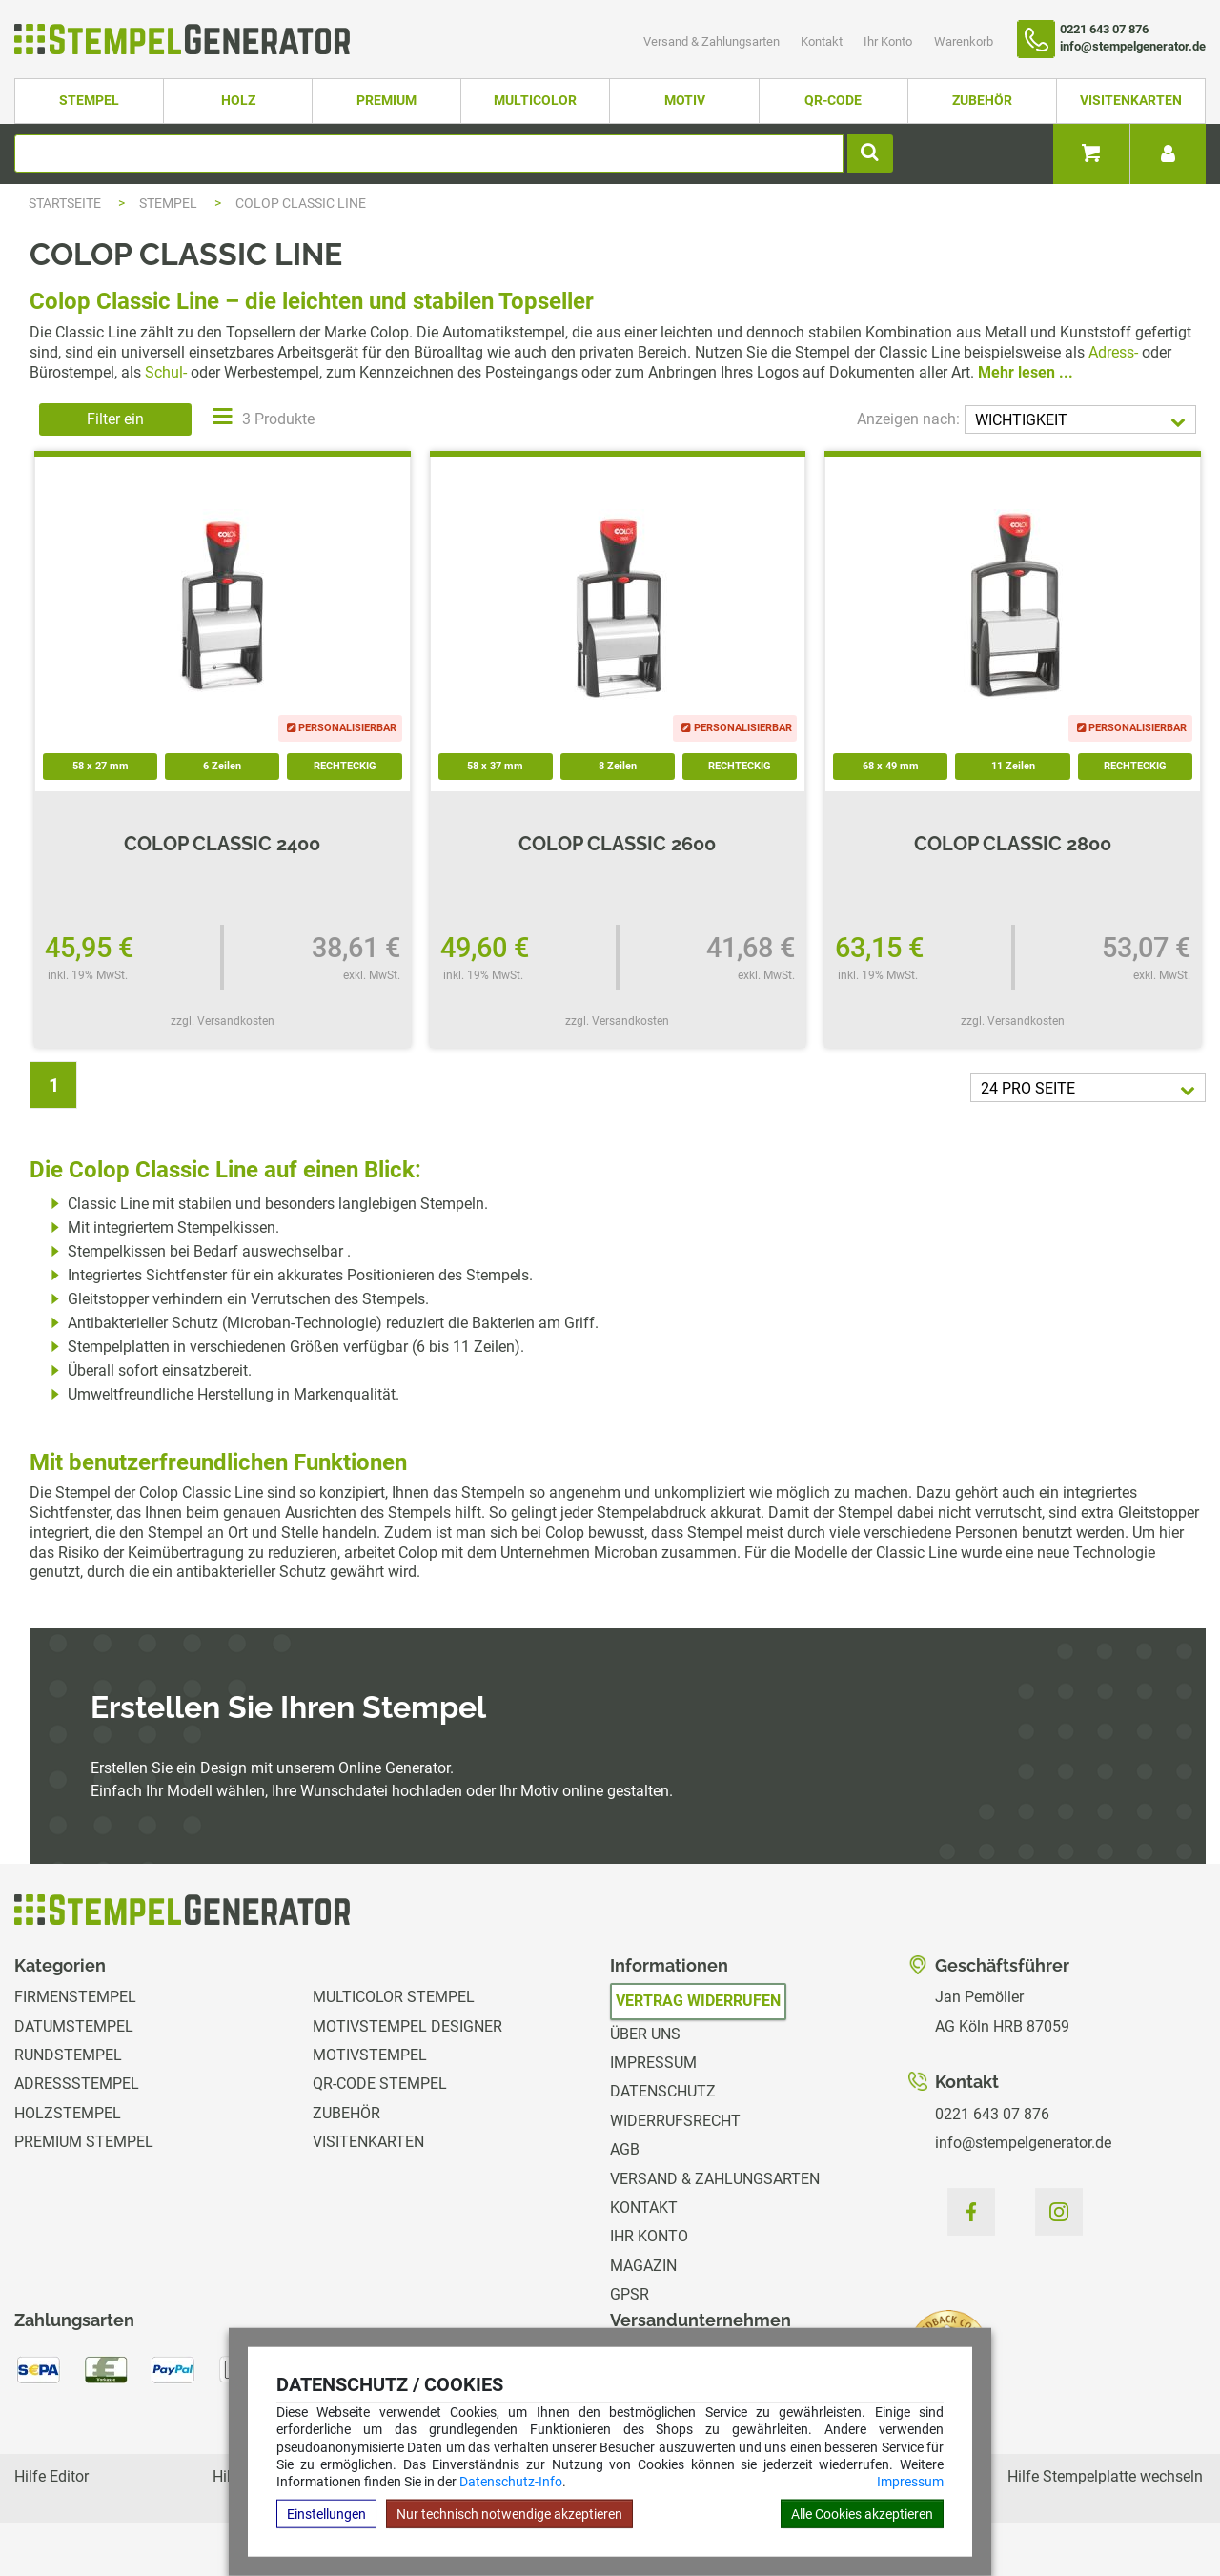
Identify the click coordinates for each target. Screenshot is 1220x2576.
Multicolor (535, 100)
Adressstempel (76, 2084)
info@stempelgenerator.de (1023, 2143)
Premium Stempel (83, 2142)
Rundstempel (68, 2055)
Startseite (65, 203)
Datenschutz (663, 2091)
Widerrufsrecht (675, 2121)
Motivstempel (370, 2055)
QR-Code (833, 100)
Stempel (89, 100)
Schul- (166, 372)
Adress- (1113, 352)
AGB (625, 2149)
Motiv (684, 100)
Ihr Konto (889, 41)
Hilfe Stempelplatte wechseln (1105, 2476)
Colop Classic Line (300, 203)
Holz (238, 100)
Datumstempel (73, 2026)
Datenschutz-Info (510, 2481)
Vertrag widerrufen (698, 2001)
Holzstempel (67, 2113)
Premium (386, 100)
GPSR (629, 2294)
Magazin (643, 2266)
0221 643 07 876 (992, 2114)
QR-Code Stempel (380, 2084)
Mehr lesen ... (1025, 372)
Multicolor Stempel (394, 1997)
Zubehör (982, 100)
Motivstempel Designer (407, 2026)
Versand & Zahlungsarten (713, 41)
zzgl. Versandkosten (222, 1021)
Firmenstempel (75, 1997)
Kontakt (823, 41)
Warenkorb (963, 41)
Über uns (645, 2034)
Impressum (910, 2481)
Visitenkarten (1131, 100)
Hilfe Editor (51, 2476)
